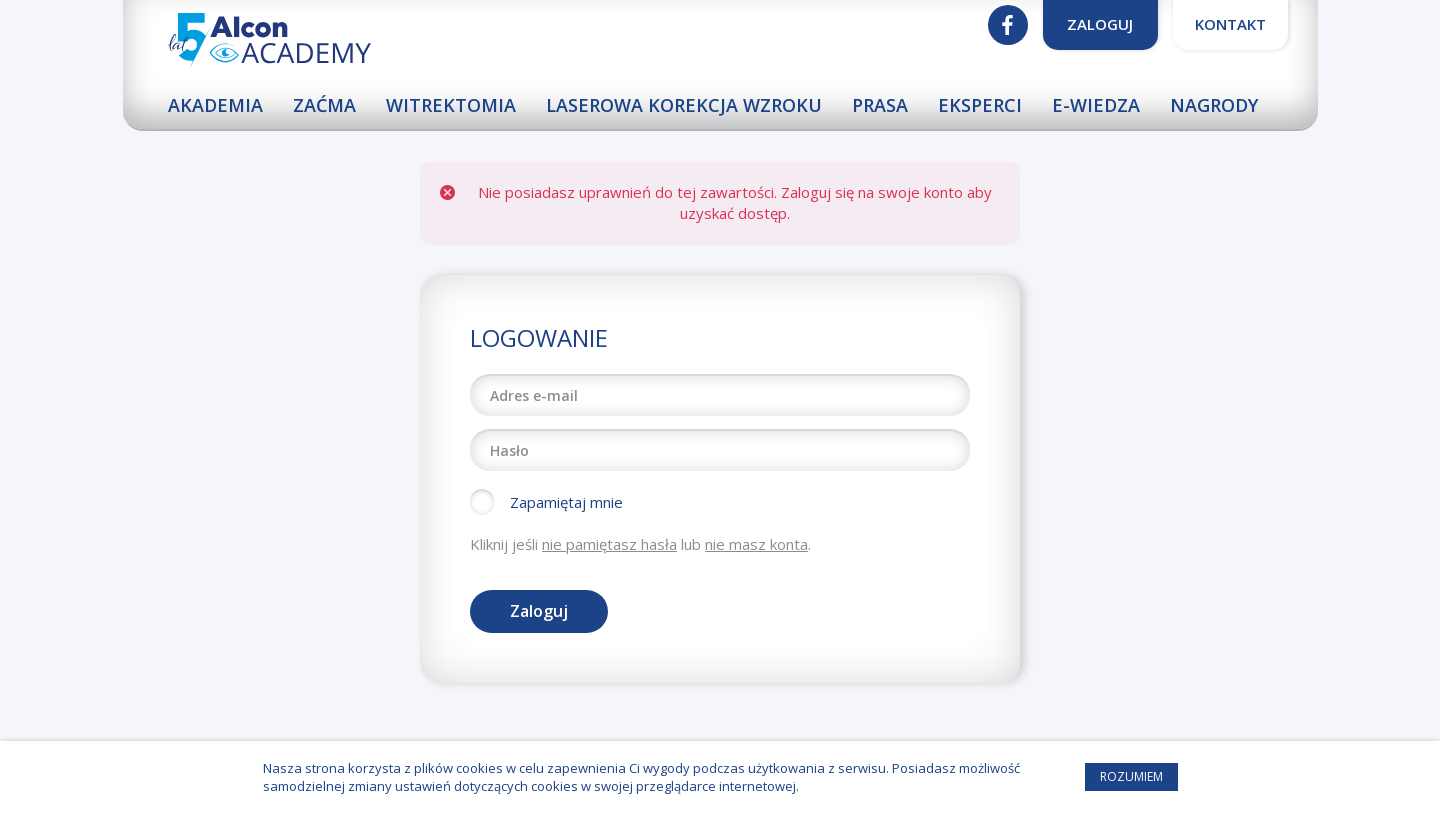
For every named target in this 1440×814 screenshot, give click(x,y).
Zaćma (324, 105)
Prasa (880, 105)
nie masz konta (756, 544)
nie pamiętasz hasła (609, 544)
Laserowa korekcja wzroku (684, 105)
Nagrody (1214, 105)
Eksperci (980, 105)
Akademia (215, 105)
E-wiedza (1096, 105)
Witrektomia (451, 105)
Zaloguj (1100, 24)
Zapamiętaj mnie (566, 502)
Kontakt (1230, 24)
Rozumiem (1131, 776)
